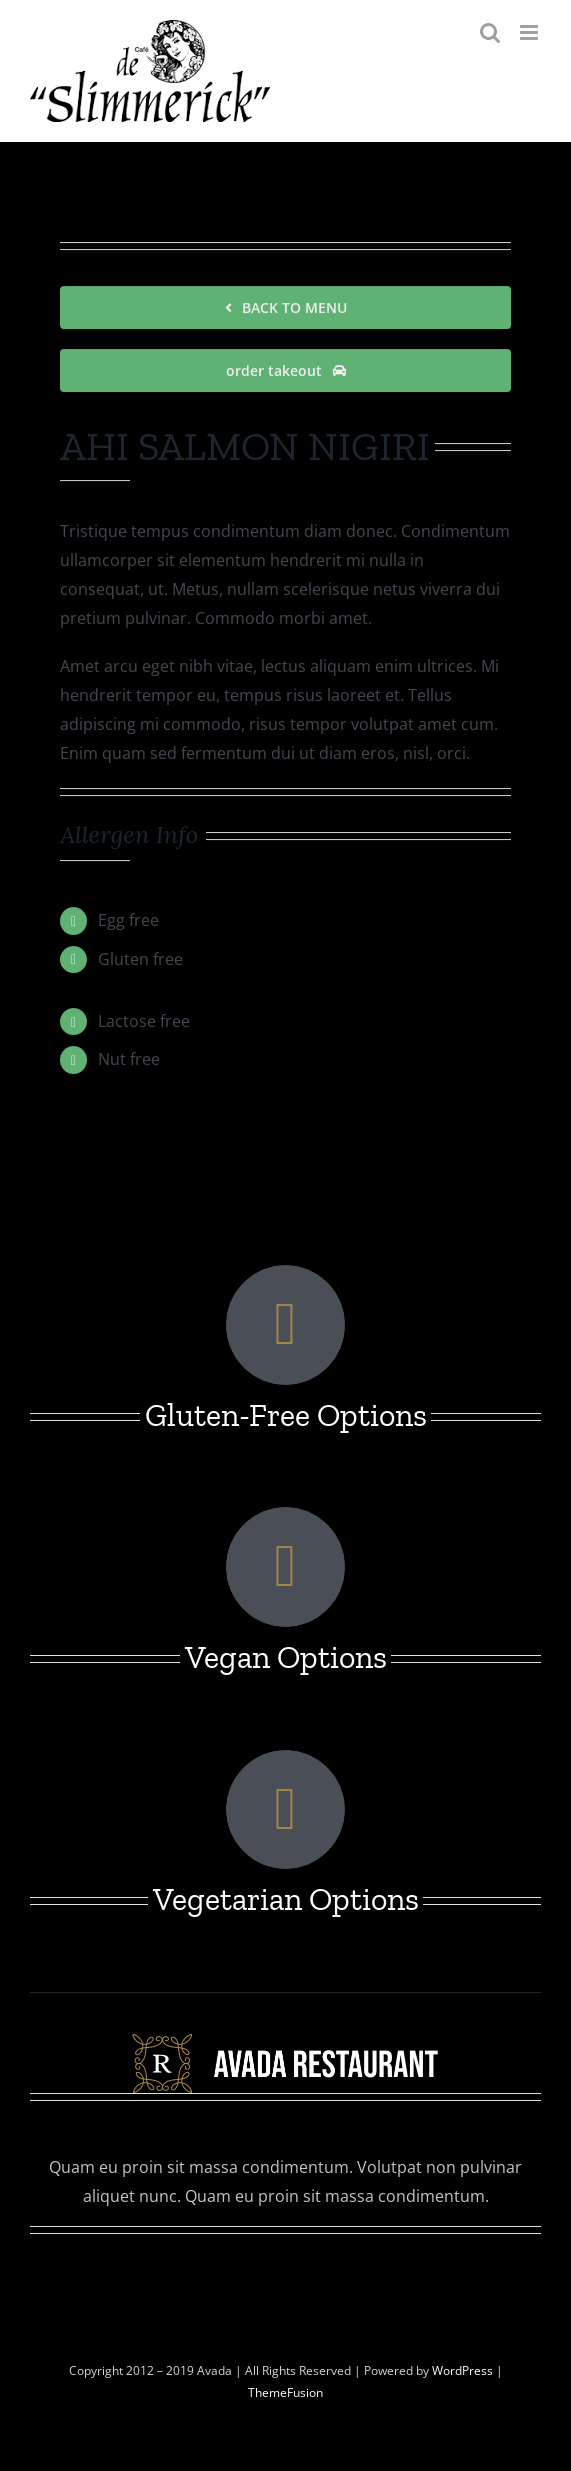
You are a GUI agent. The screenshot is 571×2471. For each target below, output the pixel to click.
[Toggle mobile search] (490, 32)
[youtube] (358, 2268)
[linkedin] (322, 2268)
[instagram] (286, 2268)
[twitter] (250, 2268)
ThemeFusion (285, 2392)
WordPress (464, 2370)
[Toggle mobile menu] (530, 32)
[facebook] (214, 2268)
